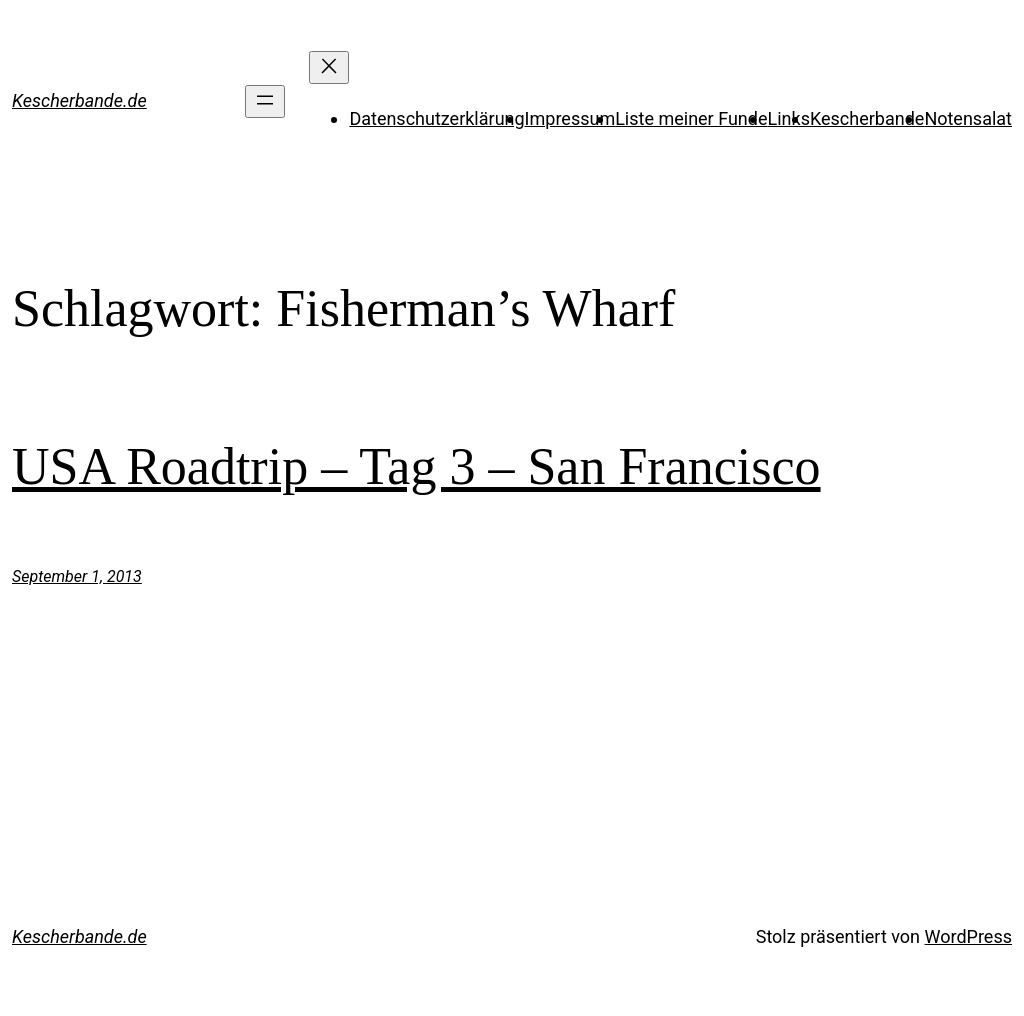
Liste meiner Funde (691, 118)
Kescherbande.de (79, 100)
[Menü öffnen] (265, 101)
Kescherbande (867, 118)
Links (789, 118)
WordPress (968, 936)
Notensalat (968, 118)
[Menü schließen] (329, 67)
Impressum (570, 118)
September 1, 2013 (77, 576)
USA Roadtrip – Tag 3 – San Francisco (416, 466)
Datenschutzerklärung (436, 118)
